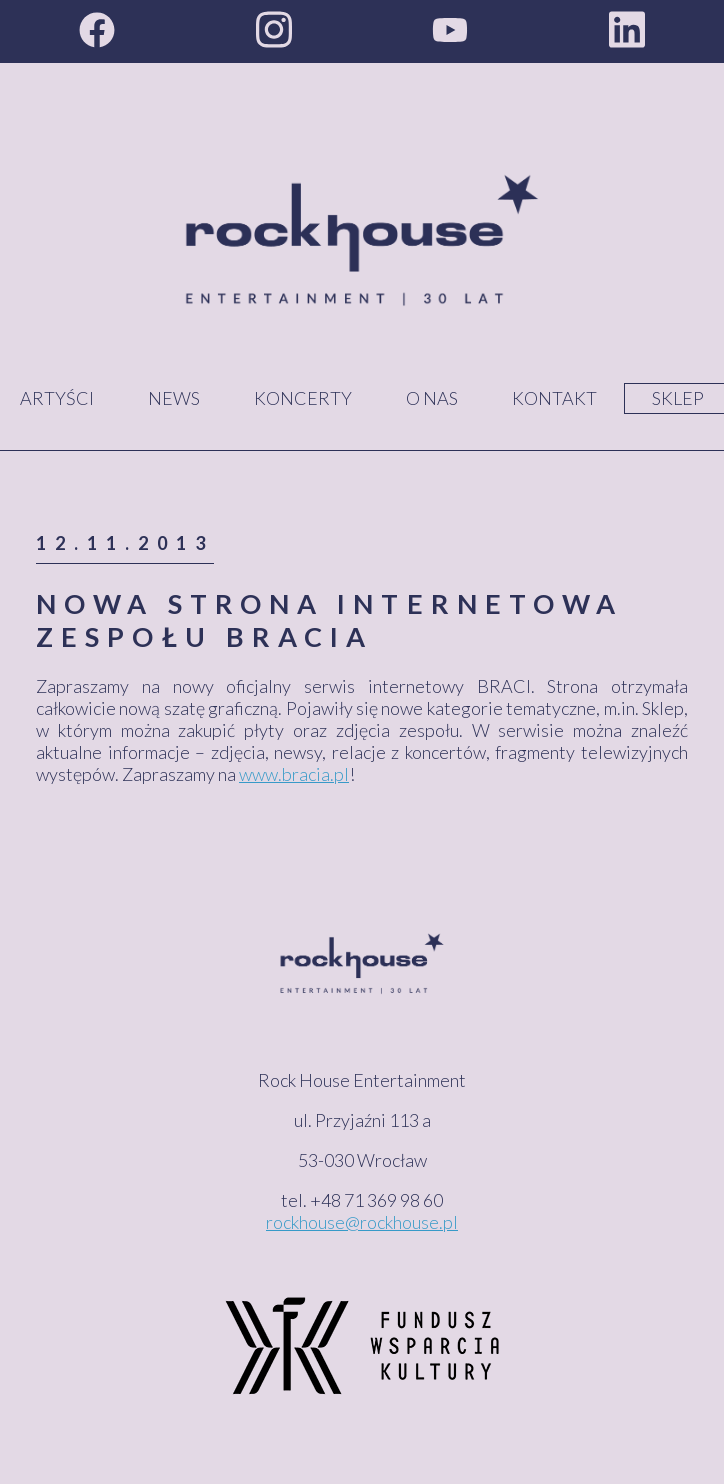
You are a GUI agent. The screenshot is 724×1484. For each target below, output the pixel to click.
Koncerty (303, 398)
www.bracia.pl (294, 774)
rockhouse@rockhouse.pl (362, 1222)
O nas (432, 398)
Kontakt (554, 398)
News (174, 398)
